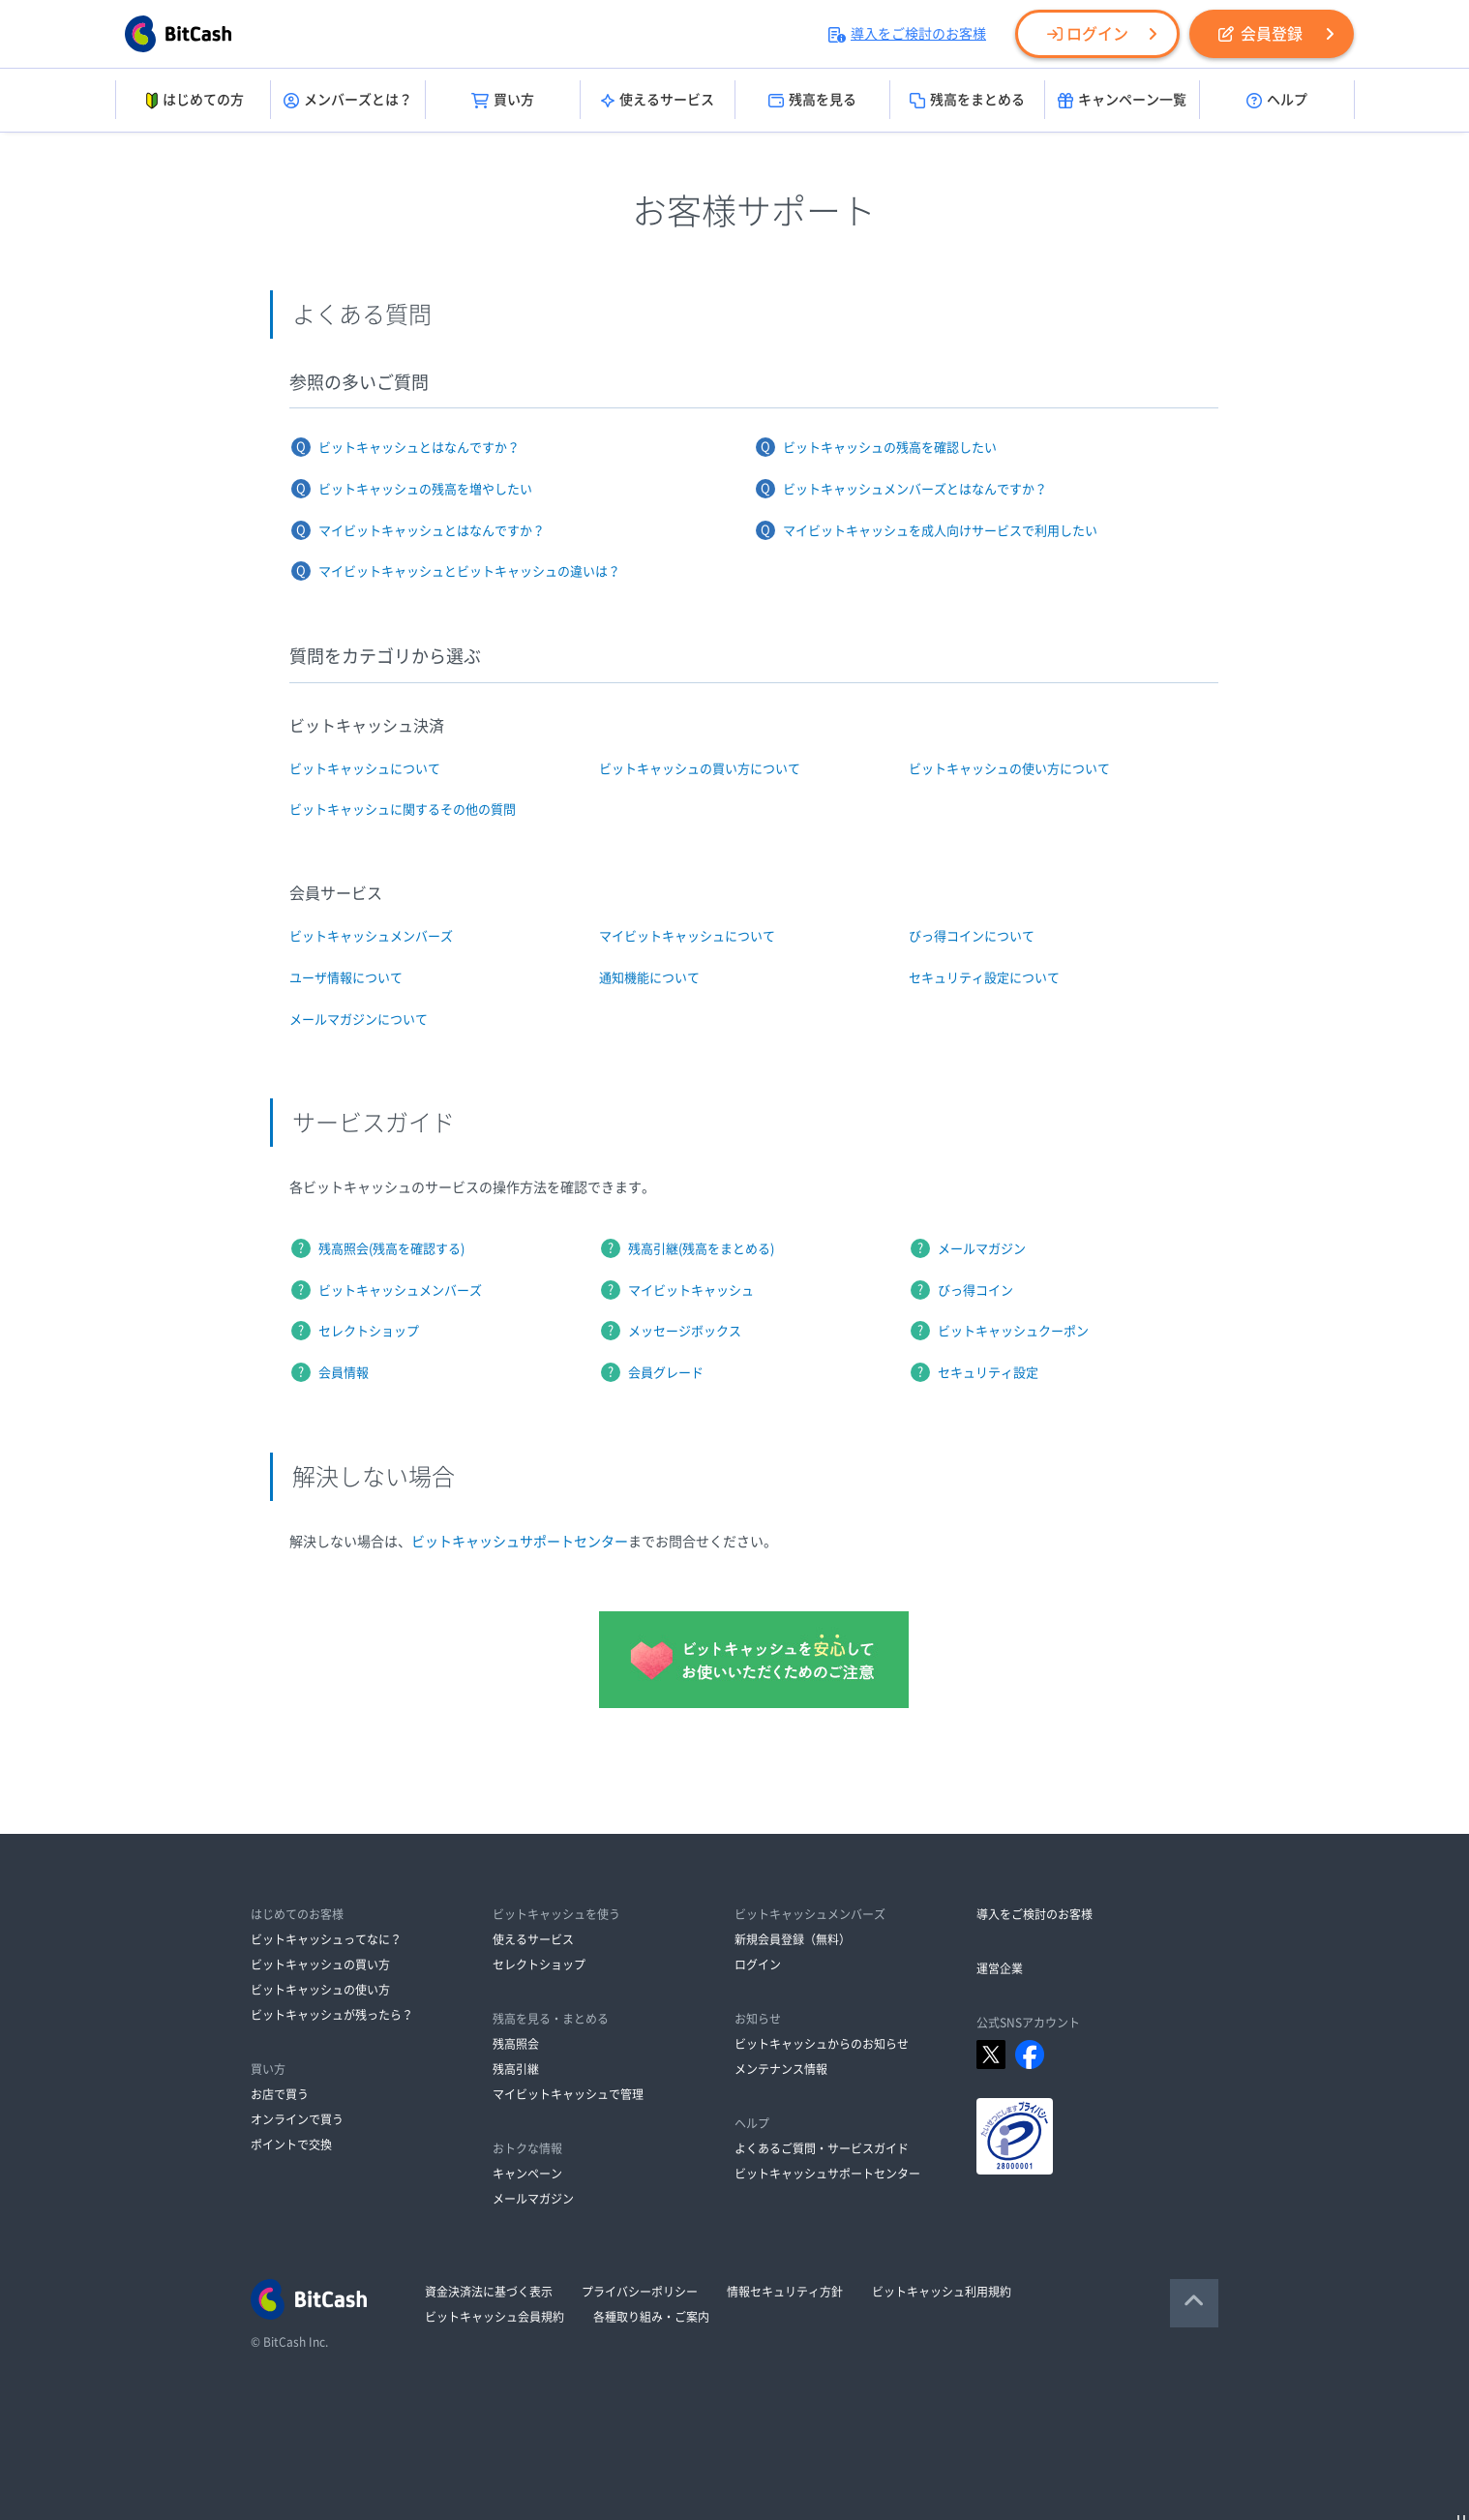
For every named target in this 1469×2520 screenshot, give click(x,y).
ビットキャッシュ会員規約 (494, 2317)
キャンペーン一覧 (1122, 100)
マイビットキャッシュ (691, 1290)
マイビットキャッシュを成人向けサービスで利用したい (940, 531)
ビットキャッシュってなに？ (326, 1939)
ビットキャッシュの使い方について (1009, 769)
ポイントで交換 (291, 2144)
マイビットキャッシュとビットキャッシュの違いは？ (469, 571)
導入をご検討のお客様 (907, 34)
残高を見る (812, 100)
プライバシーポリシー (640, 2291)
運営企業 (999, 1968)
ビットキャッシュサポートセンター (519, 1541)
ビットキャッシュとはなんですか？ (419, 447)
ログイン (1087, 34)
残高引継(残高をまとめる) (701, 1249)
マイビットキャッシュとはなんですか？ (431, 531)
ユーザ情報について (346, 978)
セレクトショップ (368, 1331)
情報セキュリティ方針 (785, 2291)
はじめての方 (193, 100)
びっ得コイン (975, 1290)
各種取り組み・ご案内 (651, 2317)
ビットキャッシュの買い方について (699, 769)
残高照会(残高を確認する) (391, 1249)
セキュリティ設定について (984, 978)
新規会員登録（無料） (792, 1939)
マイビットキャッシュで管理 (568, 2094)
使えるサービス (657, 100)
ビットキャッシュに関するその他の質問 (402, 809)
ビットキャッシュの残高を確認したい (890, 447)
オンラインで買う (297, 2119)
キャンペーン (527, 2173)
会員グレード (666, 1372)
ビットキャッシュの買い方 (320, 1964)
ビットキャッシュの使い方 (320, 1989)
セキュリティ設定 (988, 1372)
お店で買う (280, 2094)
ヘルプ (1276, 100)
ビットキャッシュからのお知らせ (821, 2044)
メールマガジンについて (358, 1019)
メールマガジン (982, 1249)
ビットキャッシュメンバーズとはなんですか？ (915, 489)
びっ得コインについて (971, 936)
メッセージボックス (684, 1331)
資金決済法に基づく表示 (489, 2291)
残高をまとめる (967, 100)
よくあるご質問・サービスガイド (821, 2148)
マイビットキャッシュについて (687, 936)
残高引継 (516, 2069)
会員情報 (343, 1372)
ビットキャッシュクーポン (1013, 1331)
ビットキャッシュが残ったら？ (332, 2015)
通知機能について (649, 978)
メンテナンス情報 (780, 2069)
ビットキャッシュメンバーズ (371, 936)
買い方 (502, 100)
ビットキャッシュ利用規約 (941, 2291)
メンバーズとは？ (348, 100)
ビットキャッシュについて (364, 769)
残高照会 (516, 2044)
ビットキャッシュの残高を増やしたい (425, 489)
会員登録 (1260, 34)
